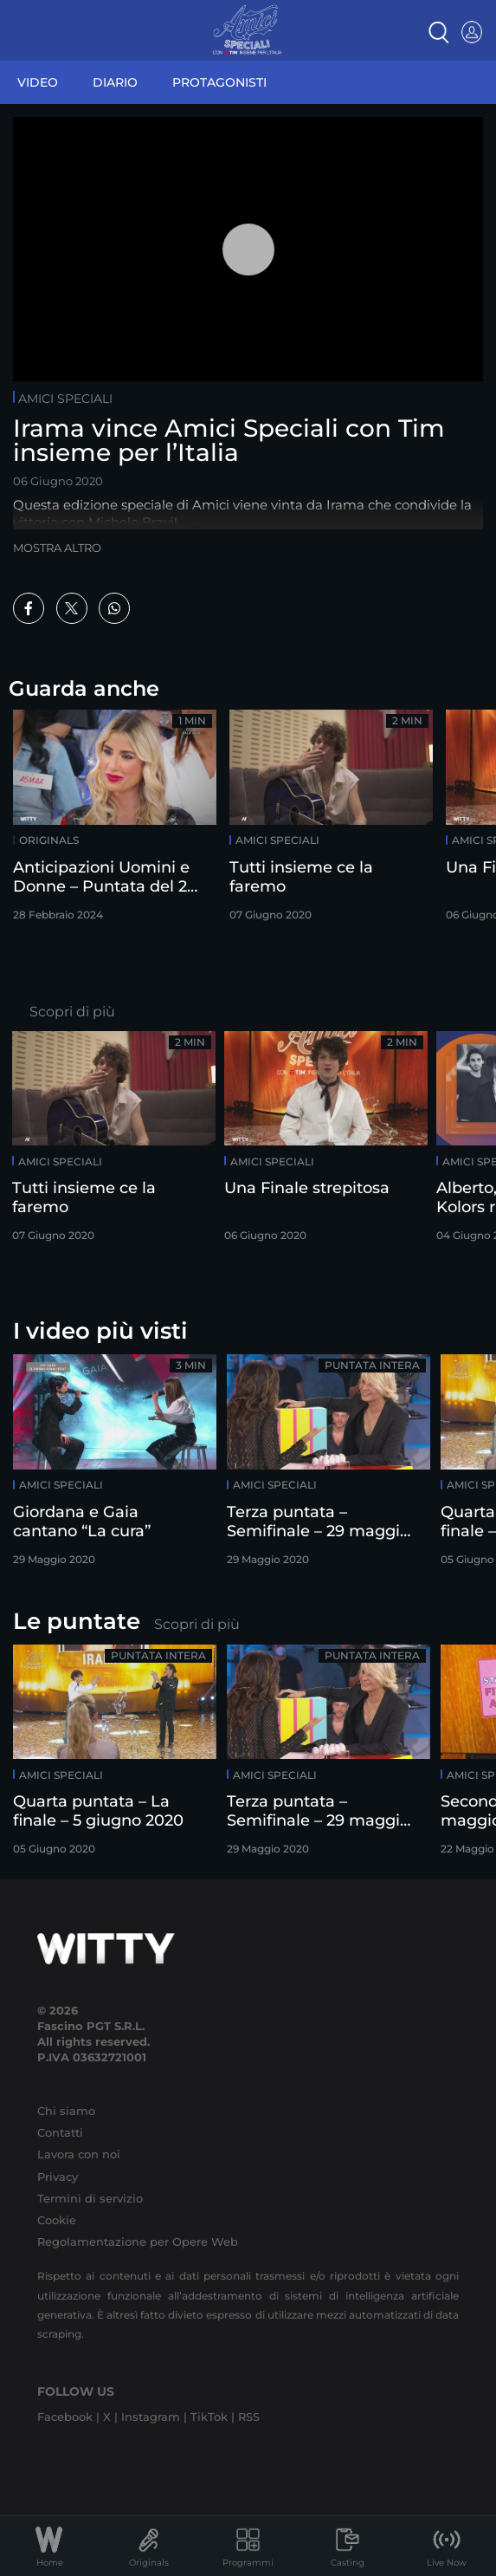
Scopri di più (72, 1011)
